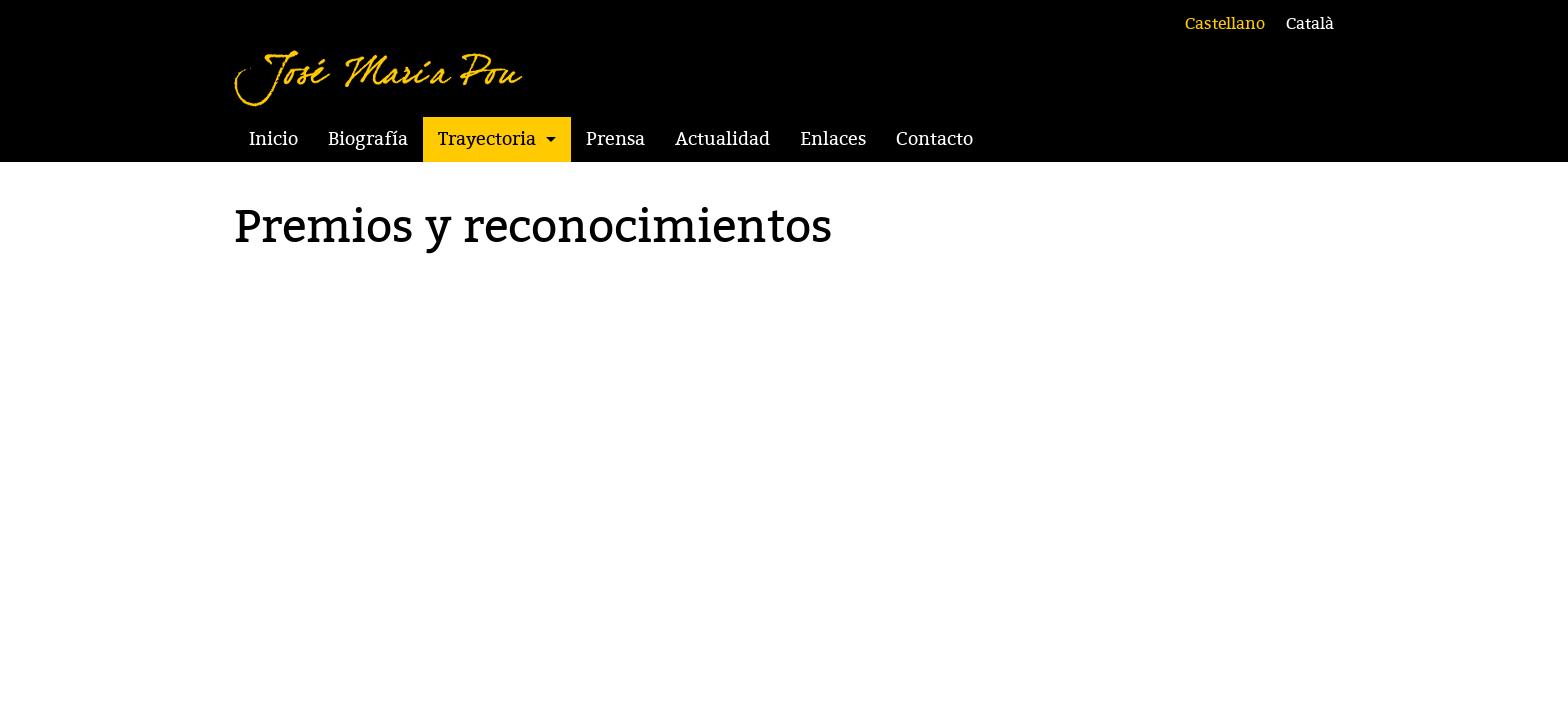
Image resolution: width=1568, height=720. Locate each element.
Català (1310, 24)
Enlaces (833, 139)
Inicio (273, 139)
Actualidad (722, 139)
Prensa (615, 139)
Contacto (934, 139)
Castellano (1225, 24)
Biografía (368, 139)
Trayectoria (487, 139)
